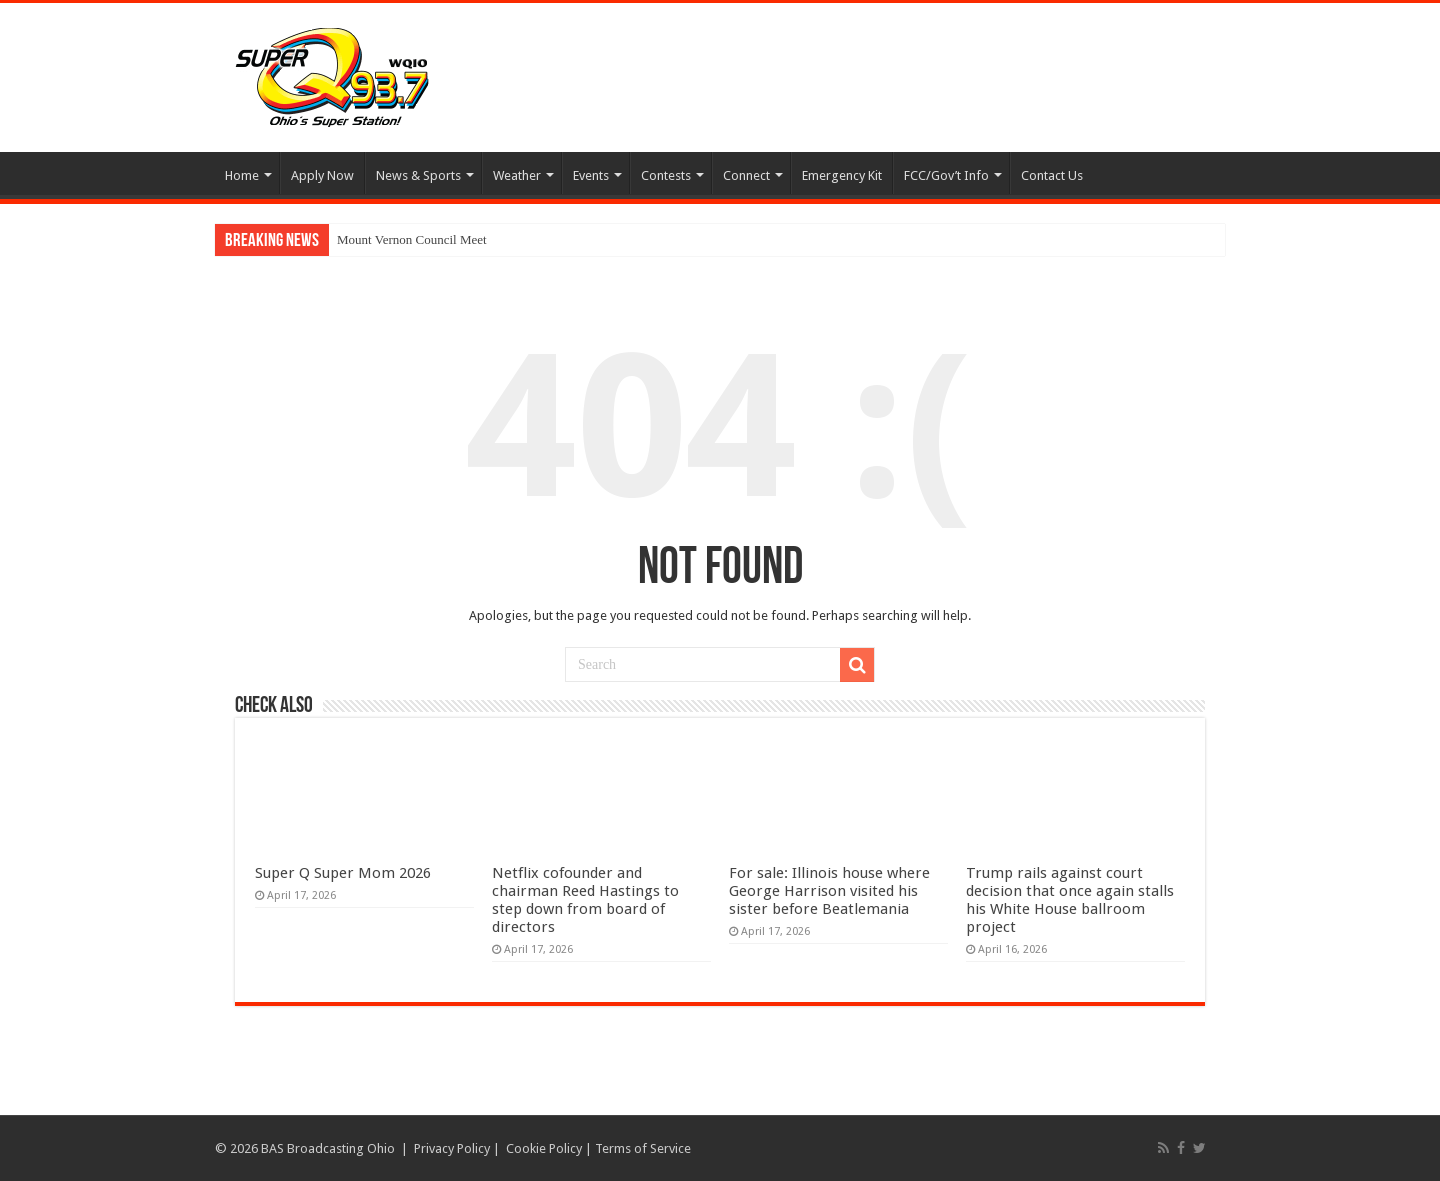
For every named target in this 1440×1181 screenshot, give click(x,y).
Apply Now (322, 175)
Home (242, 175)
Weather (517, 175)
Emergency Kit (842, 175)
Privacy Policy (452, 1148)
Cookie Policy (544, 1148)
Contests (666, 175)
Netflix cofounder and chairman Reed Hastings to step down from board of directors (585, 900)
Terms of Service (643, 1148)
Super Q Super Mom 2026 (343, 873)
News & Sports (418, 175)
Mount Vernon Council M (404, 239)
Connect (746, 175)
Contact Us (1052, 175)
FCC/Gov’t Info (946, 175)
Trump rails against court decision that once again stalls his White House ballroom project (1070, 900)
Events (591, 175)
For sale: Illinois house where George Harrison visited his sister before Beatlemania (829, 891)
